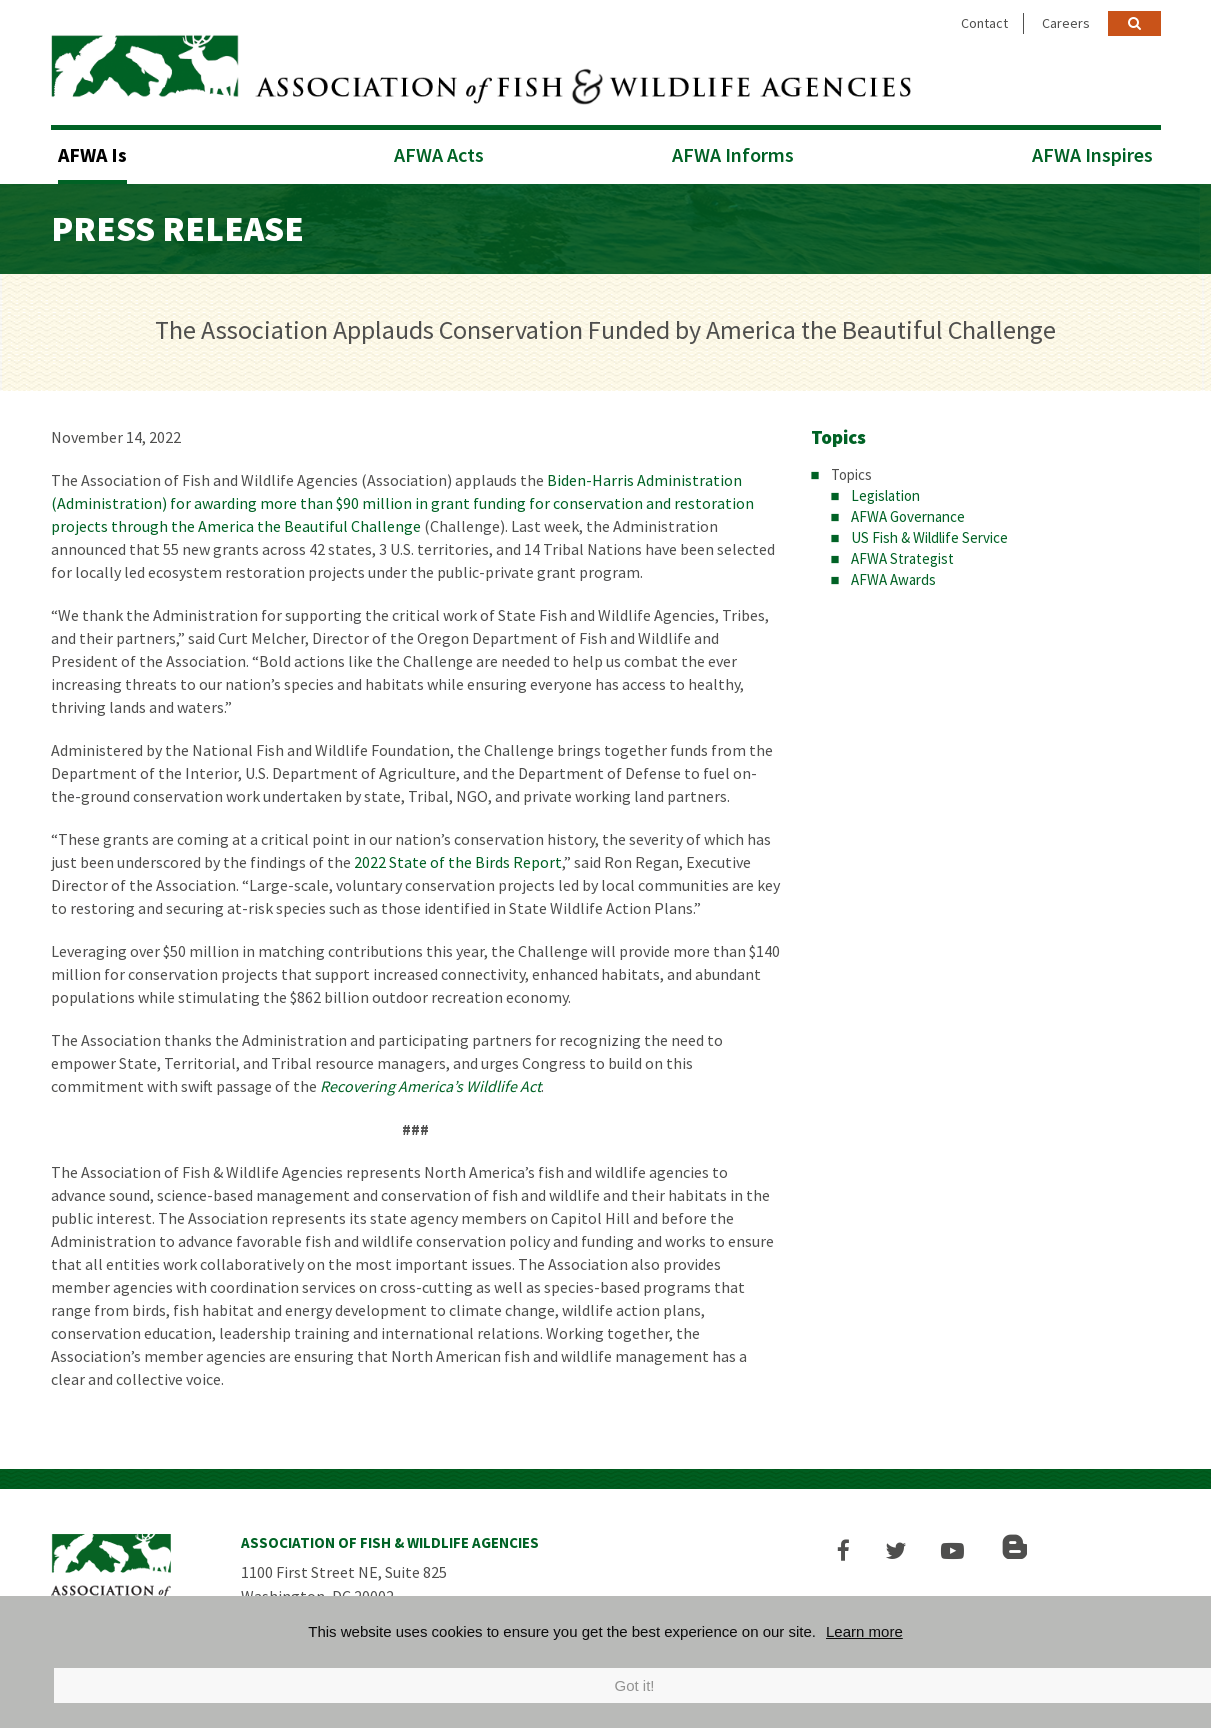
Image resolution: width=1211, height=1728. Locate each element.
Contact (984, 23)
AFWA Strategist (902, 556)
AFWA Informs (733, 152)
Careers (1066, 23)
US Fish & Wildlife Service (929, 535)
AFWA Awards (893, 577)
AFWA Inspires (1092, 152)
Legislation (885, 493)
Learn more (864, 1631)
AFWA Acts (439, 152)
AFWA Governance (908, 514)
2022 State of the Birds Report (458, 860)
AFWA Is (92, 152)
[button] (847, 1548)
